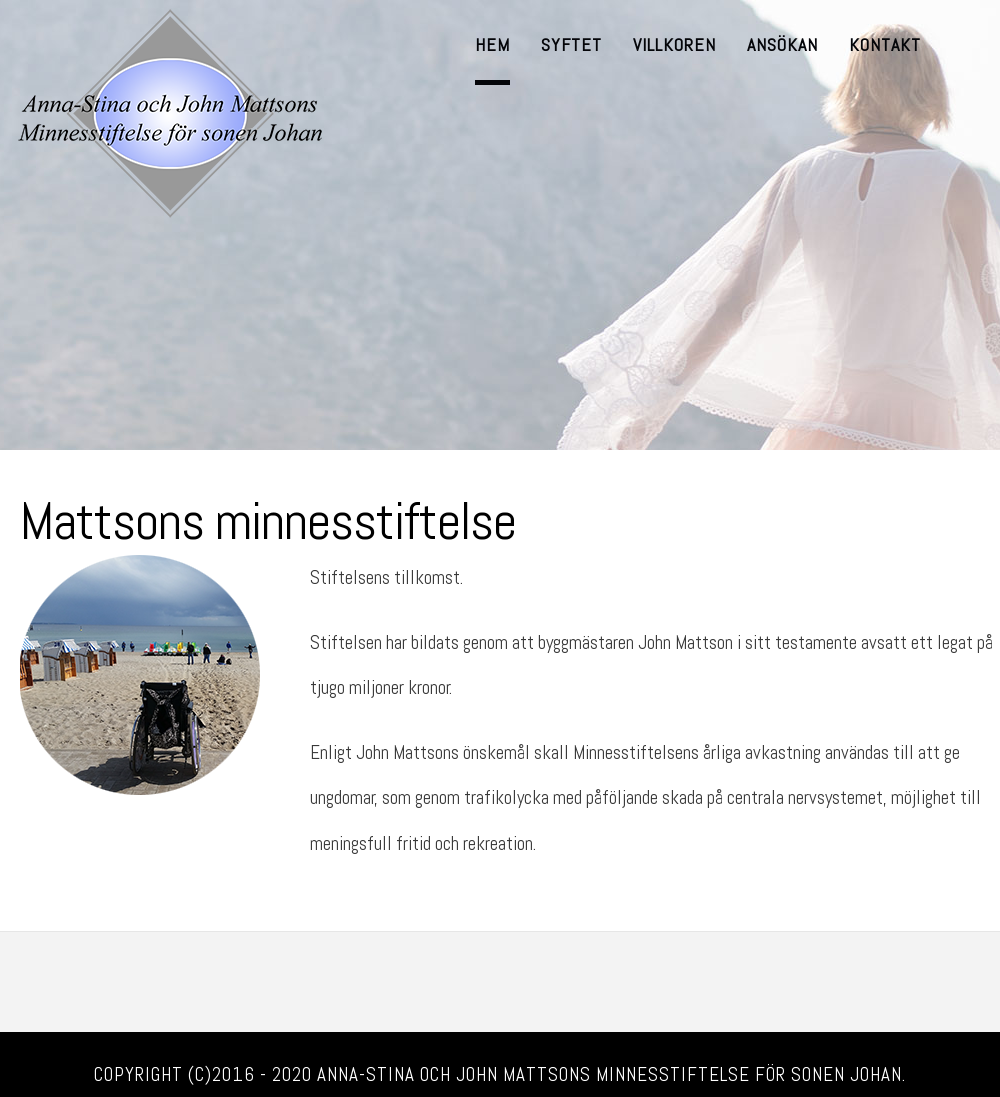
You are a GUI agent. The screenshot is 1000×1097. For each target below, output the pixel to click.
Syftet (571, 44)
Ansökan (782, 44)
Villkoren (674, 44)
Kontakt (885, 44)
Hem (492, 44)
